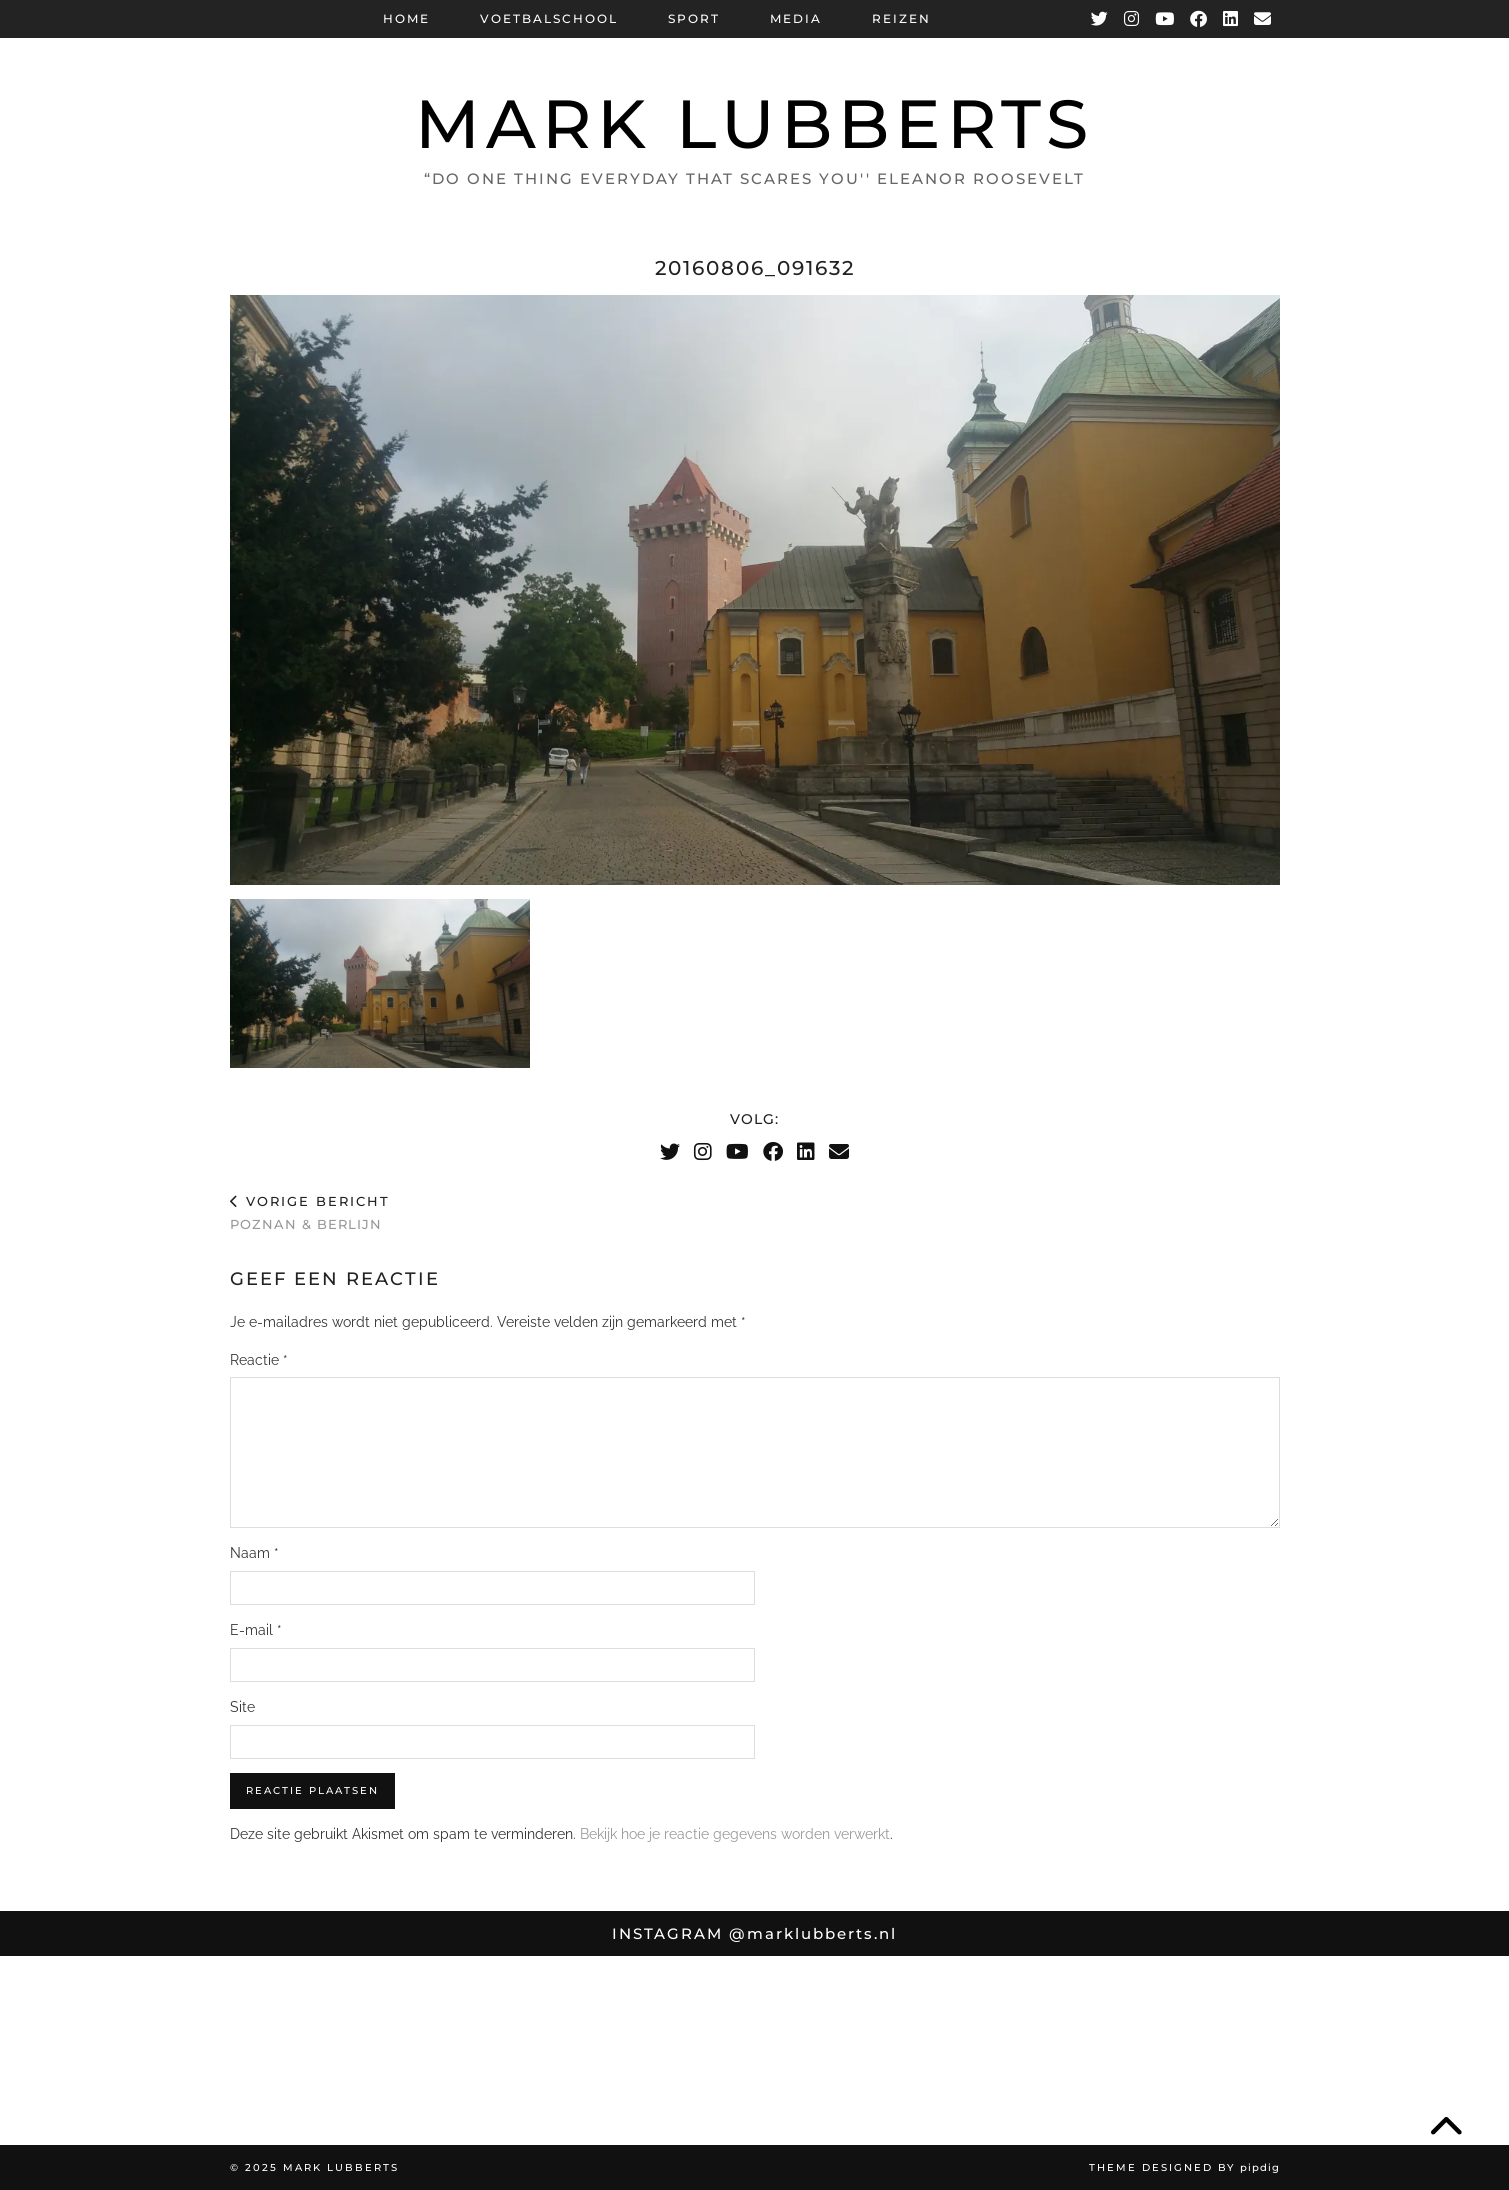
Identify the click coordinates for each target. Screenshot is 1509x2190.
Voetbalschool (549, 18)
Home (406, 18)
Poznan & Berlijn (310, 1212)
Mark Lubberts (754, 123)
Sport (694, 18)
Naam (254, 1553)
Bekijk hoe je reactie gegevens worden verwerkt (735, 1834)
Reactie (259, 1360)
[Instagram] (1132, 19)
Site (242, 1707)
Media (796, 18)
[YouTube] (1165, 19)
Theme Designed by (1184, 2167)
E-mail (256, 1630)
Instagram (754, 1933)
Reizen (901, 18)
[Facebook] (1199, 19)
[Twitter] (1100, 19)
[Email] (1263, 19)
